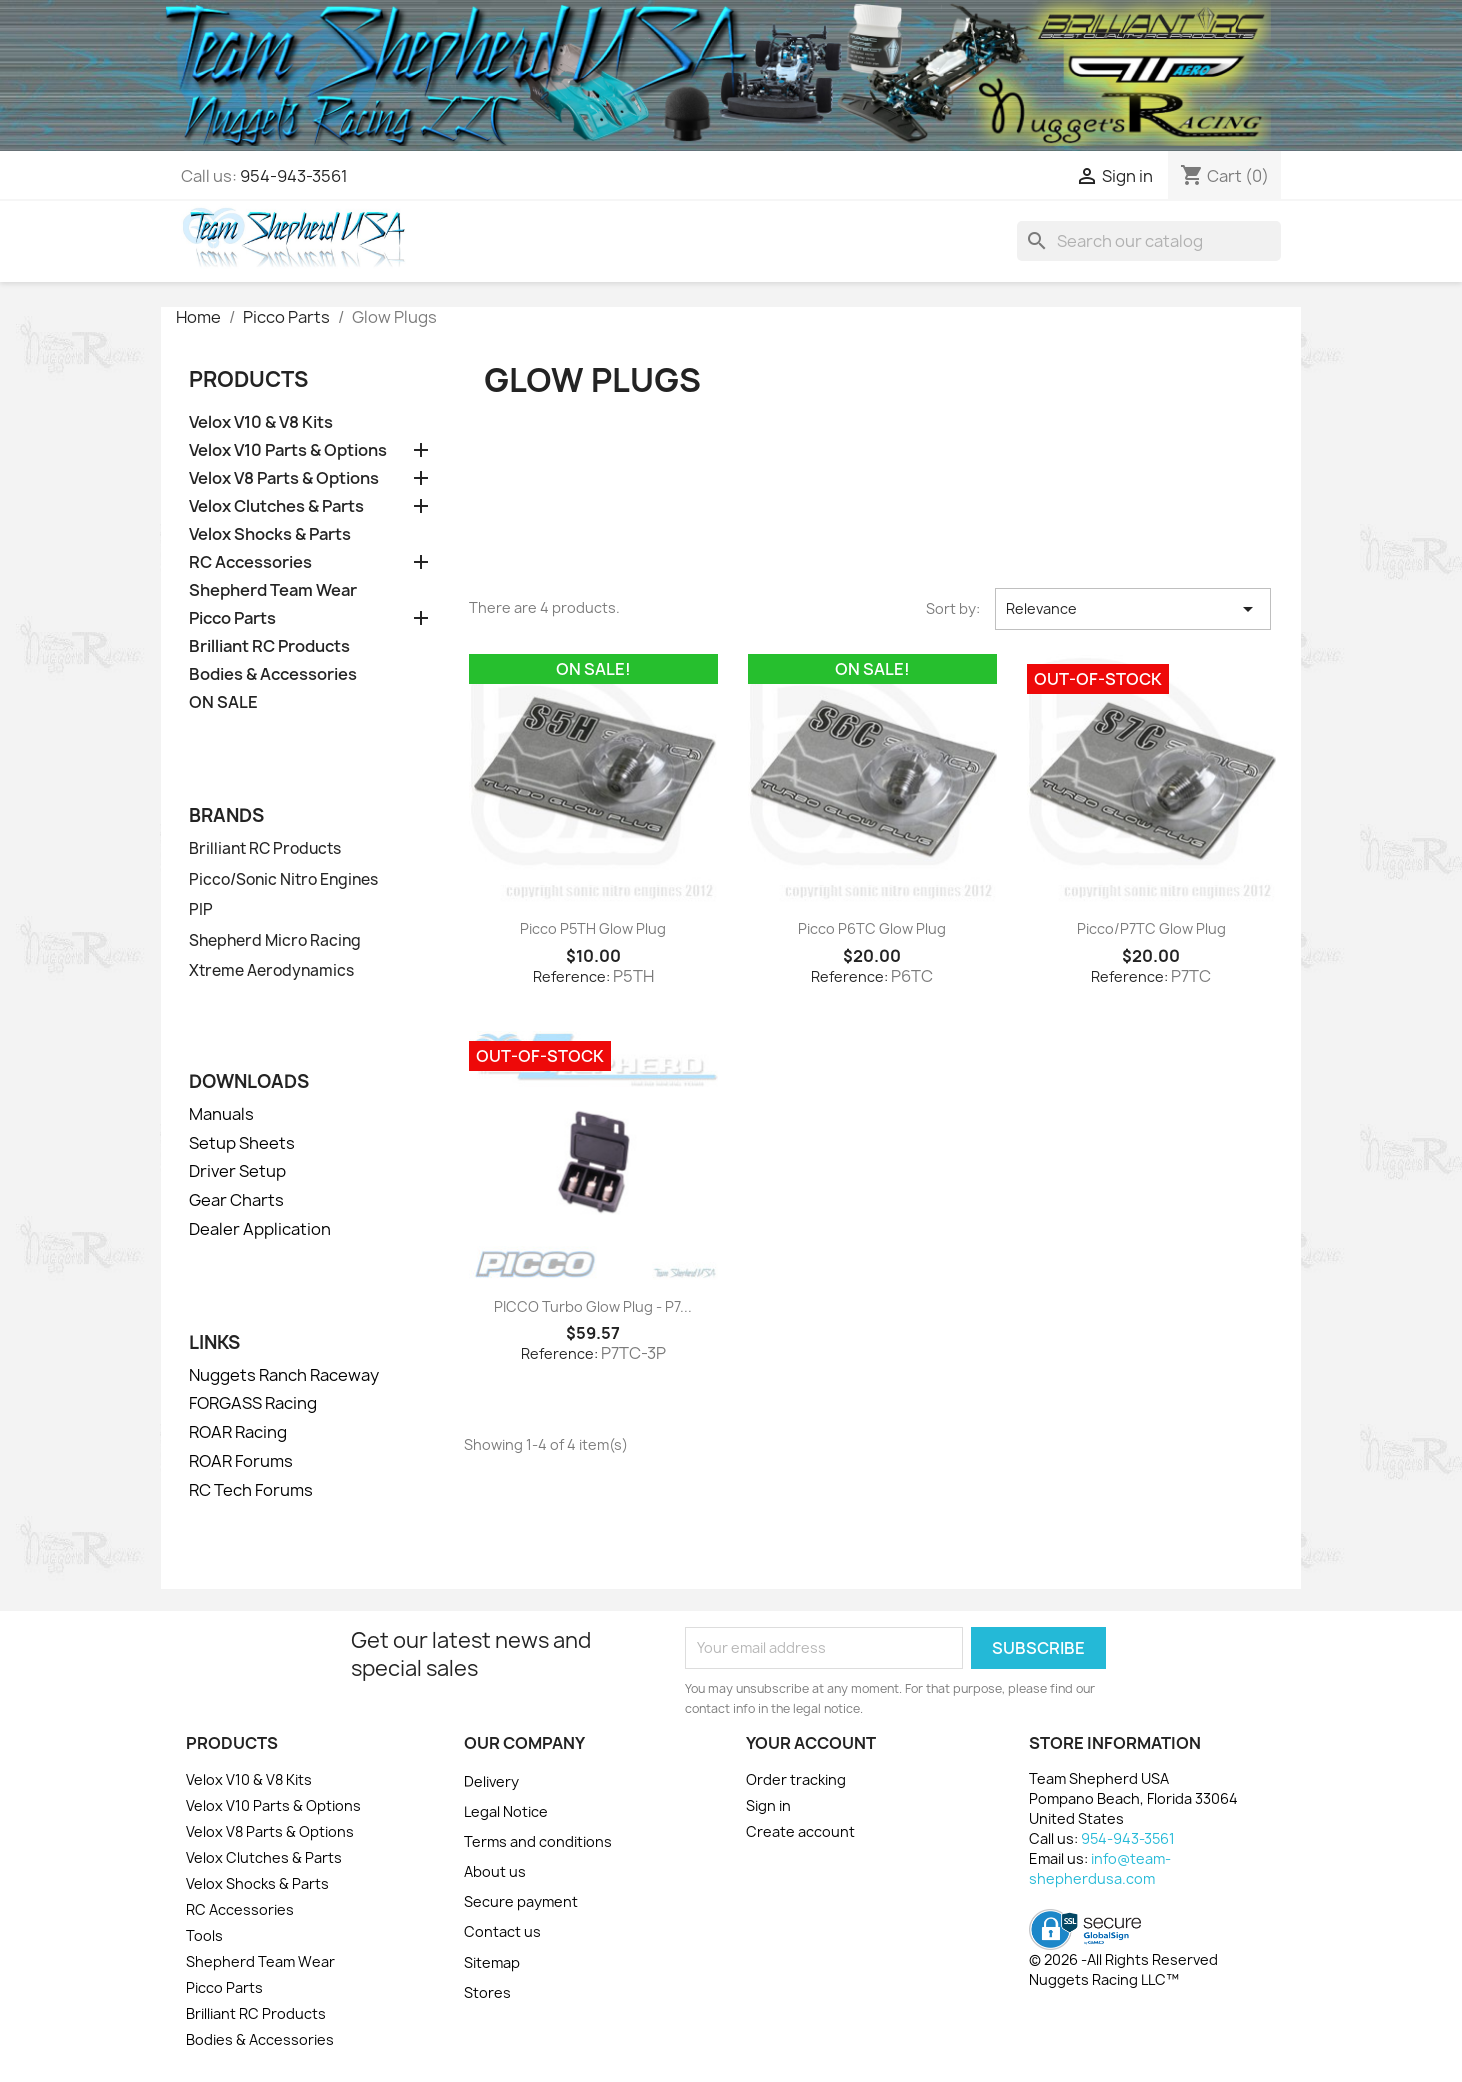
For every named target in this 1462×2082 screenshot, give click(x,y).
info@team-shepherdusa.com (1100, 1868)
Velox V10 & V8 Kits (261, 422)
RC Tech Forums (251, 1490)
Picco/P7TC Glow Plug (1151, 928)
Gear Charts (236, 1200)
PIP (201, 910)
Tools (204, 1935)
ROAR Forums (241, 1461)
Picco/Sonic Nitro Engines (283, 880)
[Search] (1149, 241)
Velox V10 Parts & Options (288, 450)
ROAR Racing (238, 1432)
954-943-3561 (294, 176)
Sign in (768, 1805)
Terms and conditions (538, 1841)
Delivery (491, 1781)
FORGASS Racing (253, 1403)
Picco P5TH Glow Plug (593, 928)
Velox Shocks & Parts (270, 534)
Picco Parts (232, 618)
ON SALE (223, 702)
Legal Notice (506, 1811)
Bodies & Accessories (273, 674)
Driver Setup (237, 1171)
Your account (811, 1743)
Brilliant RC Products (269, 646)
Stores (487, 1992)
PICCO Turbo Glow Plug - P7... (593, 1306)
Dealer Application (260, 1229)
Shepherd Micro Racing (275, 941)
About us (495, 1871)
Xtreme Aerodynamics (271, 971)
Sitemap (492, 1962)
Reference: (571, 976)
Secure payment (521, 1901)
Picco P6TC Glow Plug (872, 928)
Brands (226, 815)
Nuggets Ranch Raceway (284, 1375)
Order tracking (796, 1779)
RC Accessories (250, 562)
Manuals (221, 1114)
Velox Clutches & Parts (276, 506)
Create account (800, 1831)
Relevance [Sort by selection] (1133, 609)
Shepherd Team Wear (273, 590)
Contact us (502, 1931)
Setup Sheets (242, 1143)
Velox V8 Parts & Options (284, 478)
